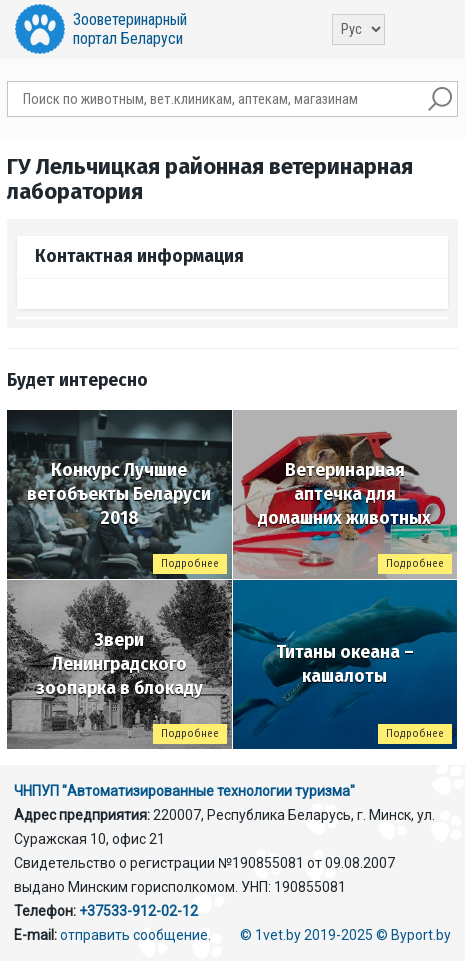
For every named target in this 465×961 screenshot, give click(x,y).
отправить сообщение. (135, 935)
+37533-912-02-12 (138, 911)
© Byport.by (413, 935)
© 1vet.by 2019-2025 (306, 935)
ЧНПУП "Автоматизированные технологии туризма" (184, 791)
